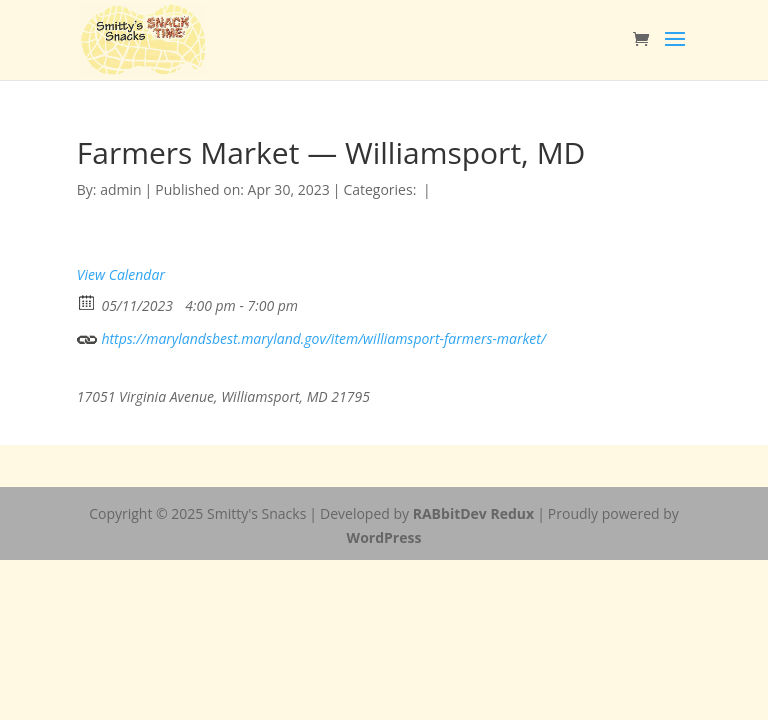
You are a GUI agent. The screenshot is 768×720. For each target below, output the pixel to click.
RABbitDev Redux (473, 513)
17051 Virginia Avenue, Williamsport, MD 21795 (223, 396)
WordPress (384, 537)
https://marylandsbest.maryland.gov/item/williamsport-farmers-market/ (311, 336)
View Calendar (121, 274)
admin (120, 189)
